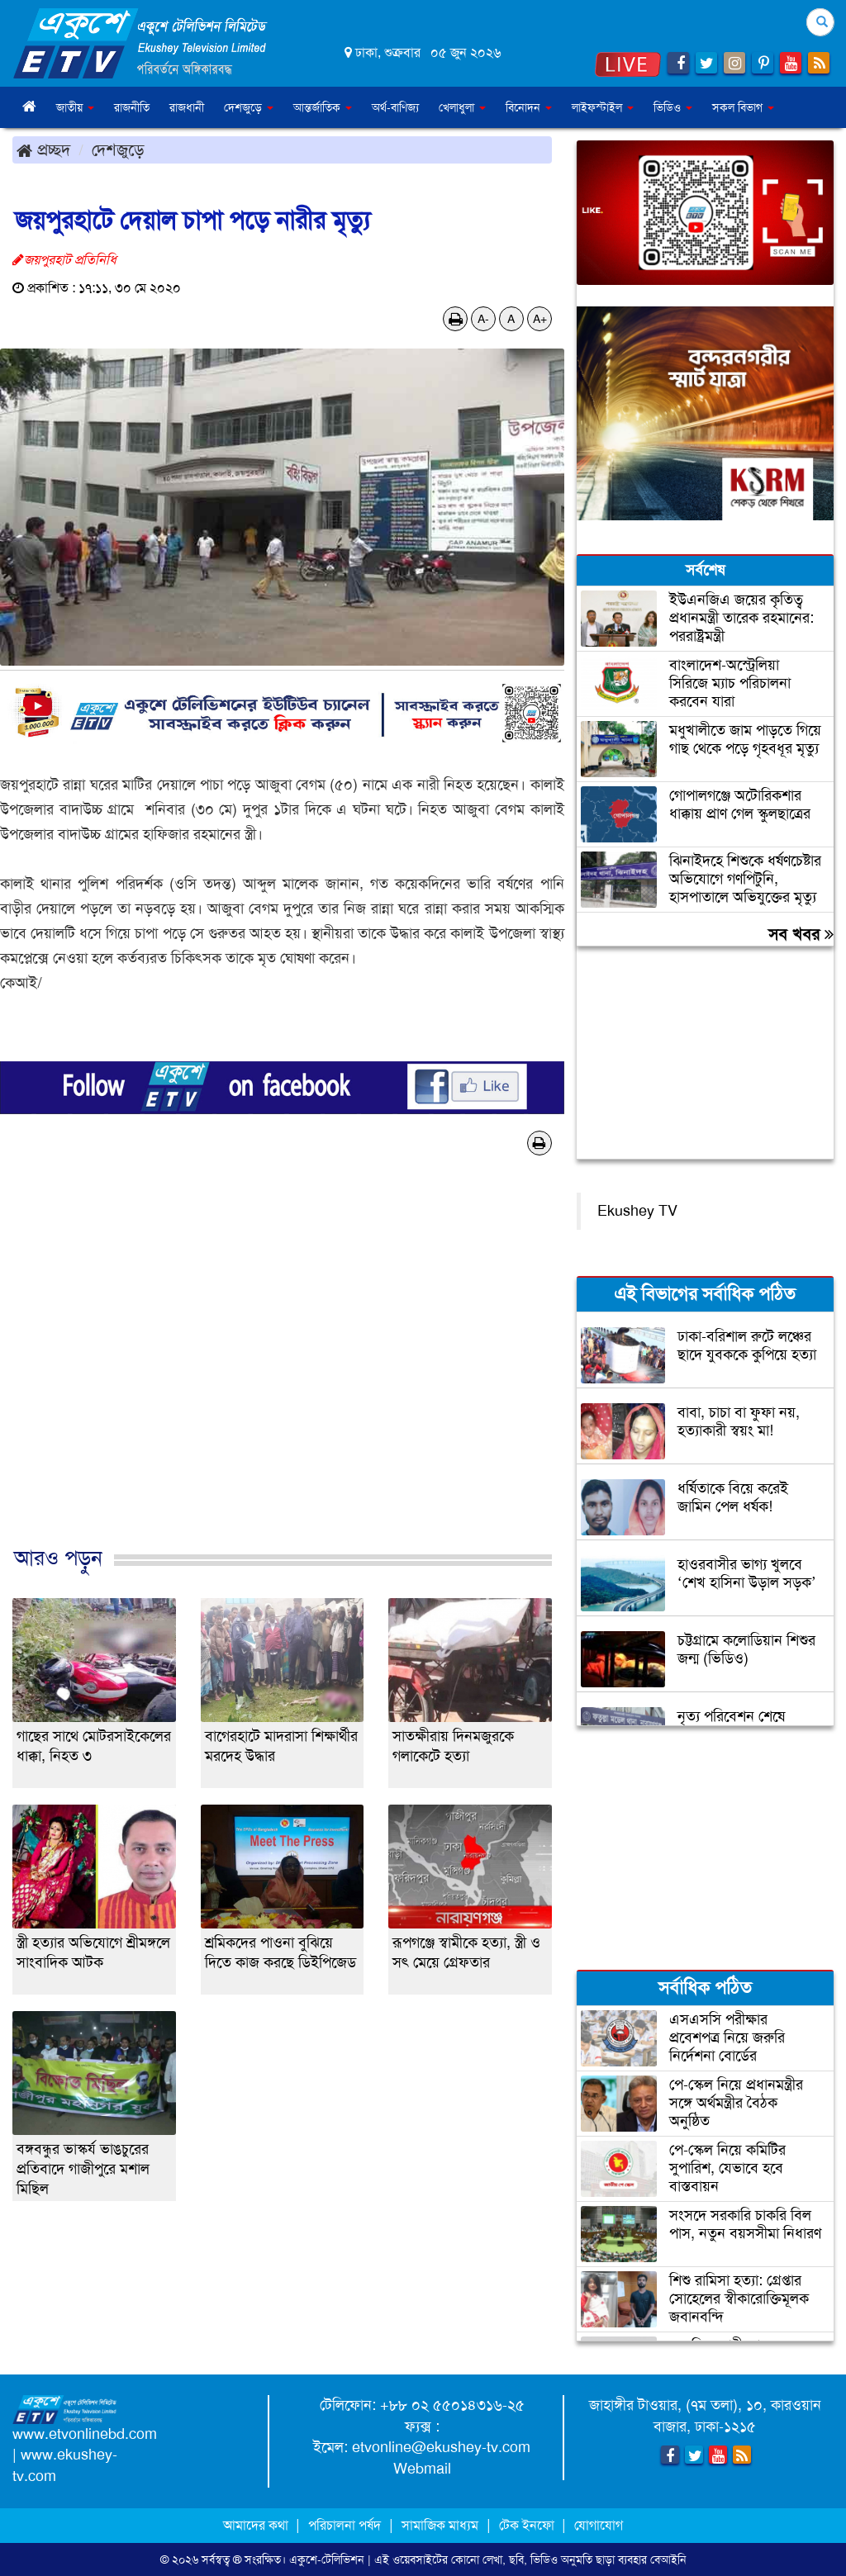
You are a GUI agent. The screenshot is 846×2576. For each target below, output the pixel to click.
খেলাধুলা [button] (462, 107)
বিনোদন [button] (529, 107)
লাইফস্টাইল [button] (603, 107)
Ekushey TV (637, 1211)
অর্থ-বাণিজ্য (395, 107)
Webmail (422, 2469)
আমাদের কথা (257, 2525)
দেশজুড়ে (118, 149)
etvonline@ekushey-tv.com (441, 2447)
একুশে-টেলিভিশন (326, 2559)
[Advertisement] (282, 1368)
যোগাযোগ (598, 2525)
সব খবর (801, 934)
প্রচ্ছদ (43, 149)
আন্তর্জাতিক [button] (322, 107)
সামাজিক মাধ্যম (440, 2525)
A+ (540, 318)
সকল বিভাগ (743, 107)
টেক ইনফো (528, 2525)
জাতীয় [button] (75, 107)
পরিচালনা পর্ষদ (344, 2525)
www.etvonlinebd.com (84, 2434)
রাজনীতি (132, 107)
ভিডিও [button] (673, 107)
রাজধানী (186, 107)
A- (483, 318)
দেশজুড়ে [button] (248, 107)
